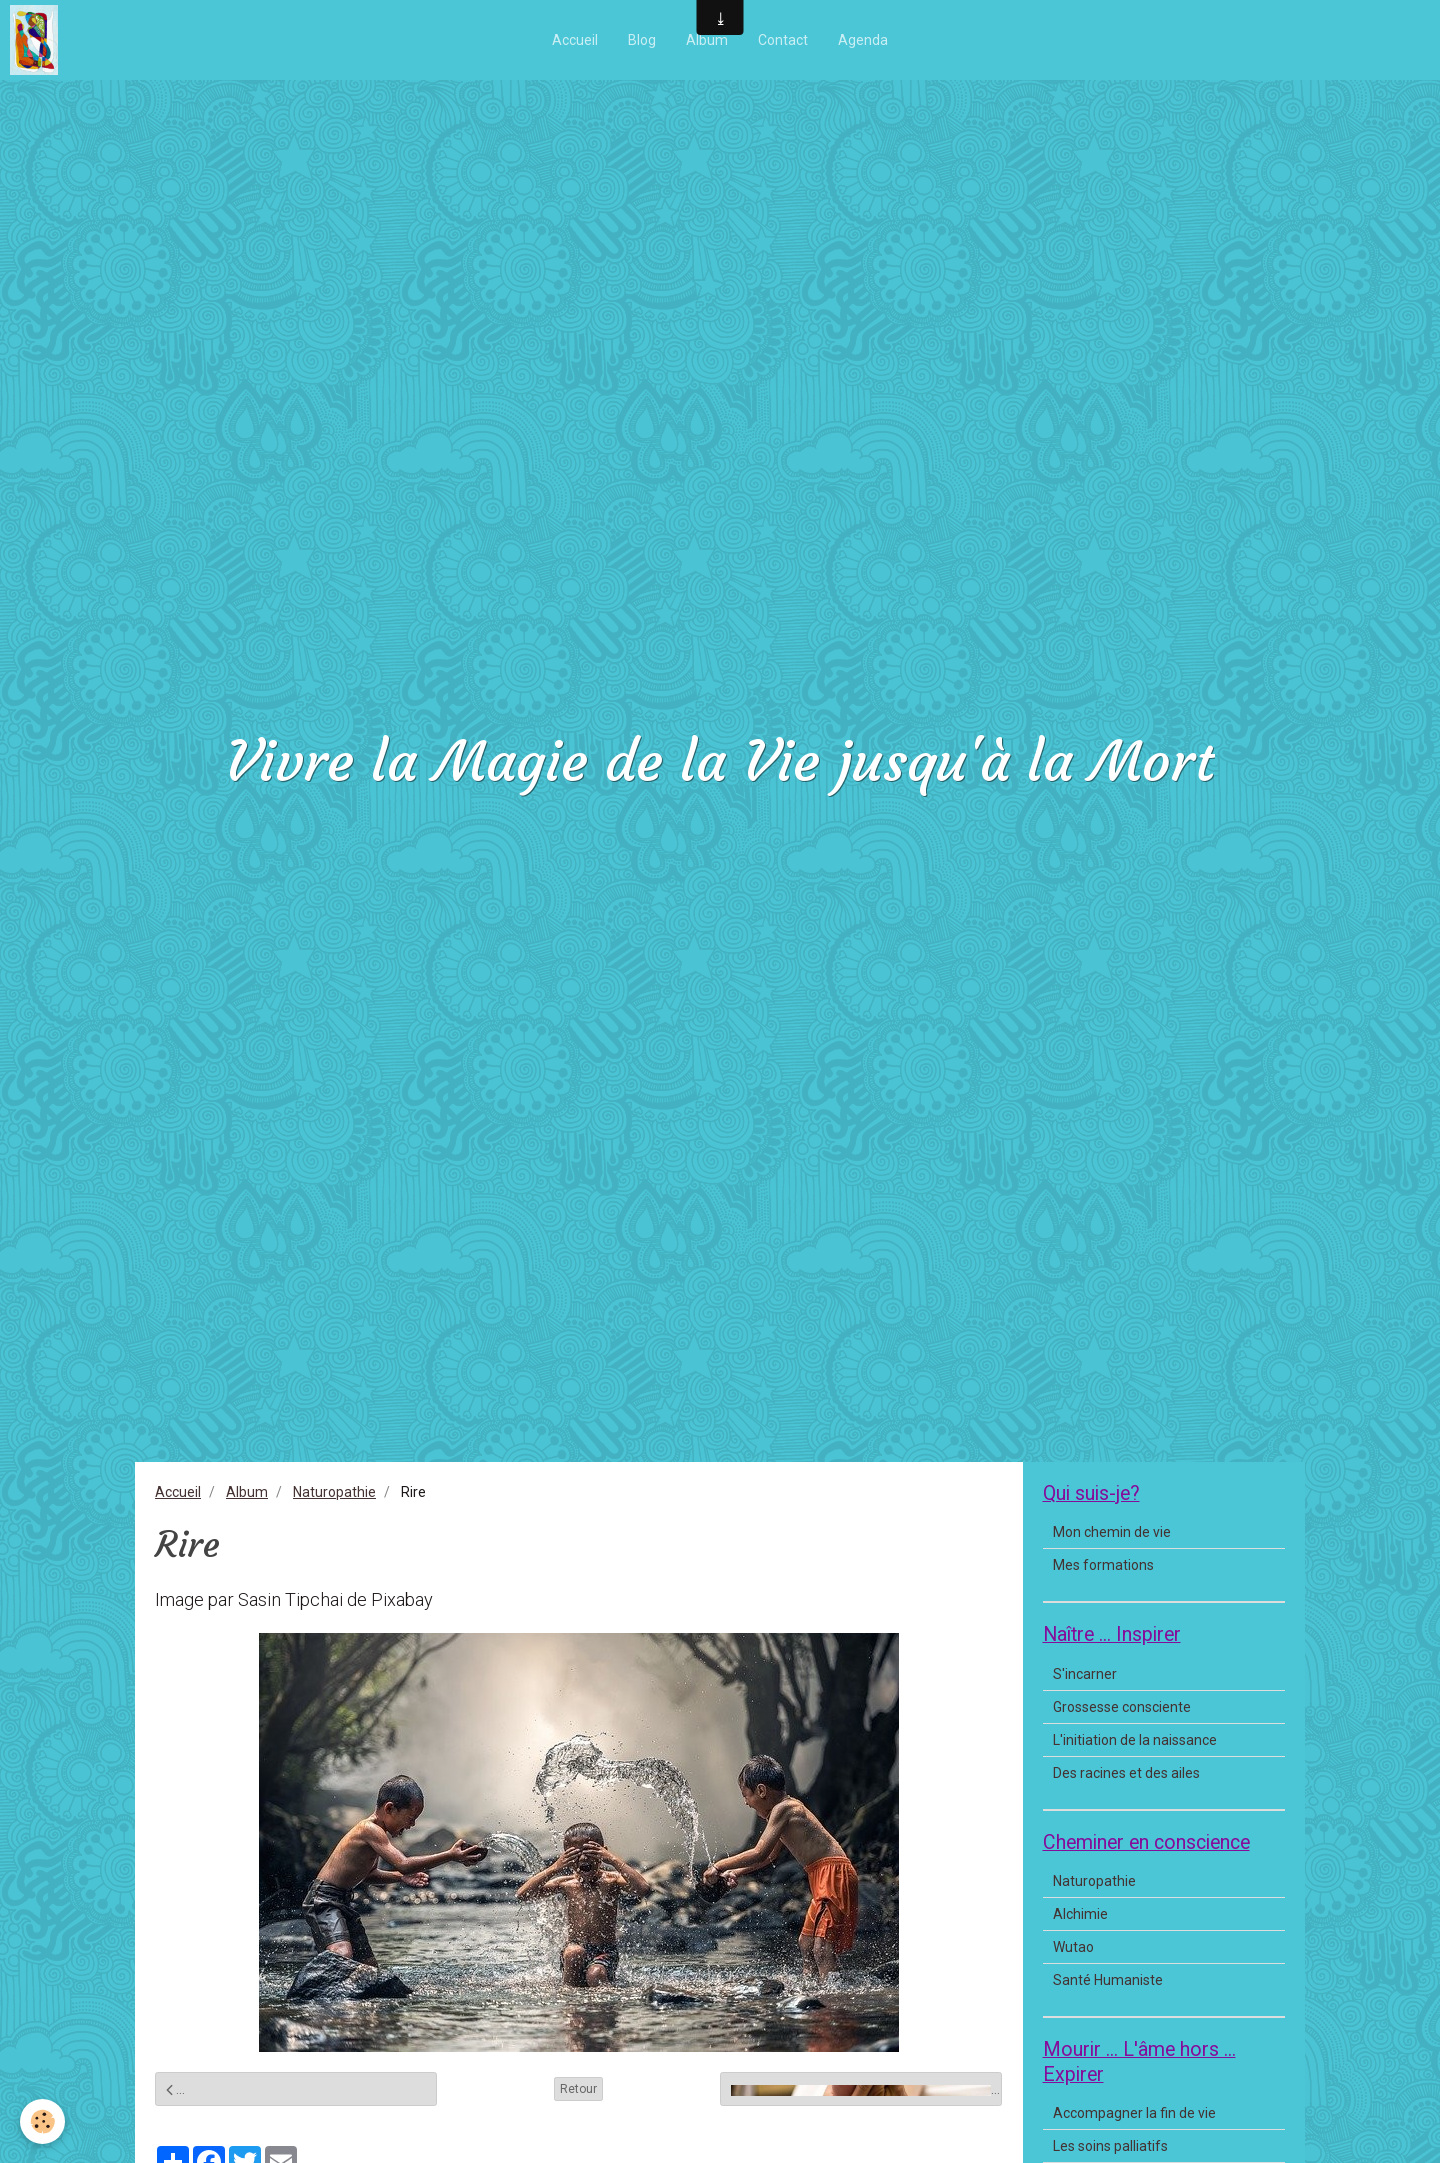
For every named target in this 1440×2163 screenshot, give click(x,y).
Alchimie (1080, 1914)
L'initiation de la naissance (1135, 1740)
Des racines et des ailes (1126, 1773)
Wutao (1073, 1947)
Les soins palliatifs (1110, 2146)
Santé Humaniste (1108, 1980)
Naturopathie (334, 1492)
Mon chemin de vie (1112, 1532)
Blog (642, 40)
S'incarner (1085, 1674)
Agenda (863, 40)
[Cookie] (42, 2121)
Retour (578, 2089)
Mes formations (1103, 1565)
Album (707, 40)
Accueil (575, 40)
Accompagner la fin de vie (1134, 2113)
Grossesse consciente (1122, 1707)
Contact (783, 40)
